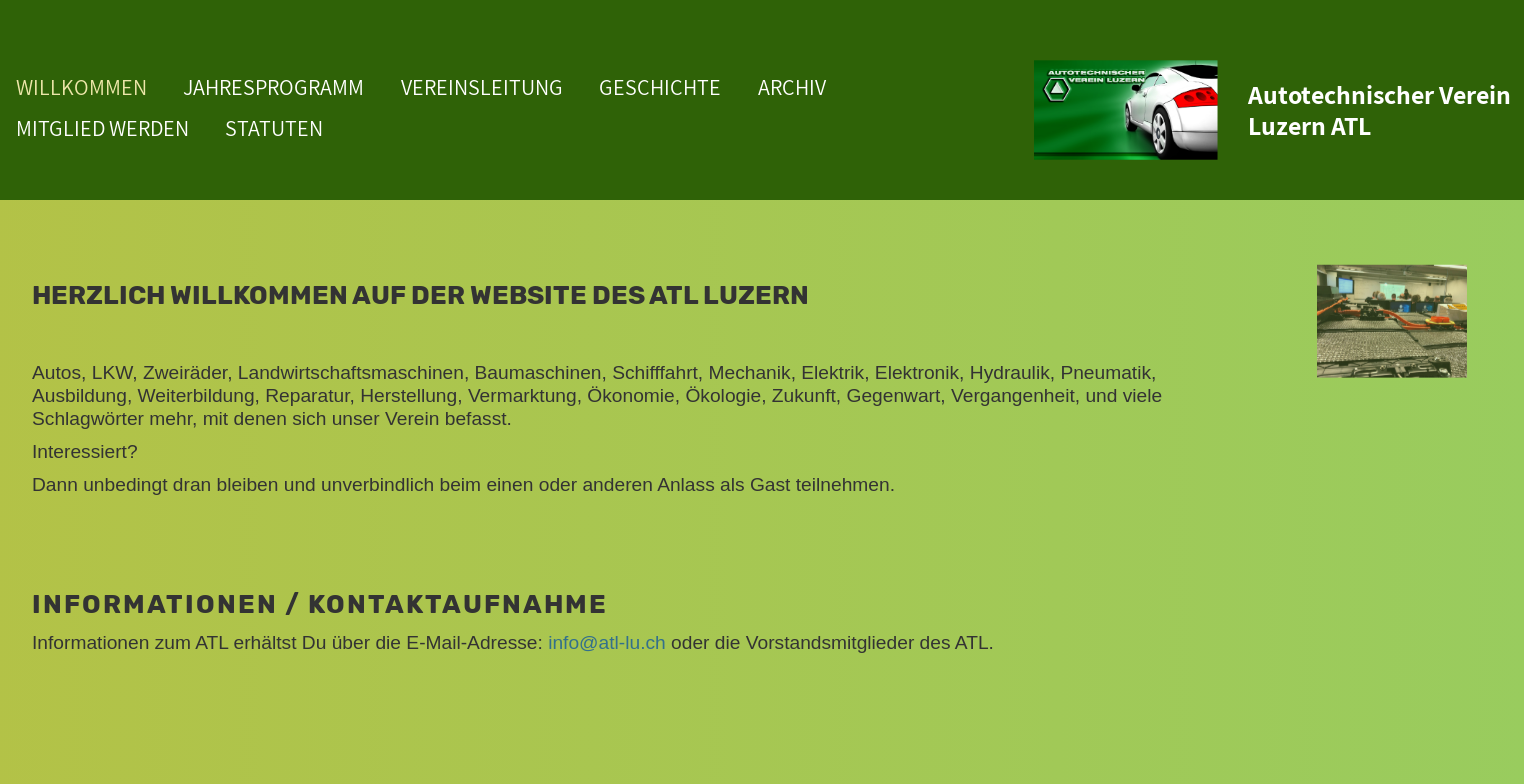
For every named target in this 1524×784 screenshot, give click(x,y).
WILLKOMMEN (81, 87)
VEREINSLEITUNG (482, 87)
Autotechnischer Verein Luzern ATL (1379, 110)
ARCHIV (792, 87)
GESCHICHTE (660, 87)
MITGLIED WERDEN (102, 128)
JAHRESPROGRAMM (273, 87)
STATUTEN (274, 128)
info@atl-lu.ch (607, 642)
